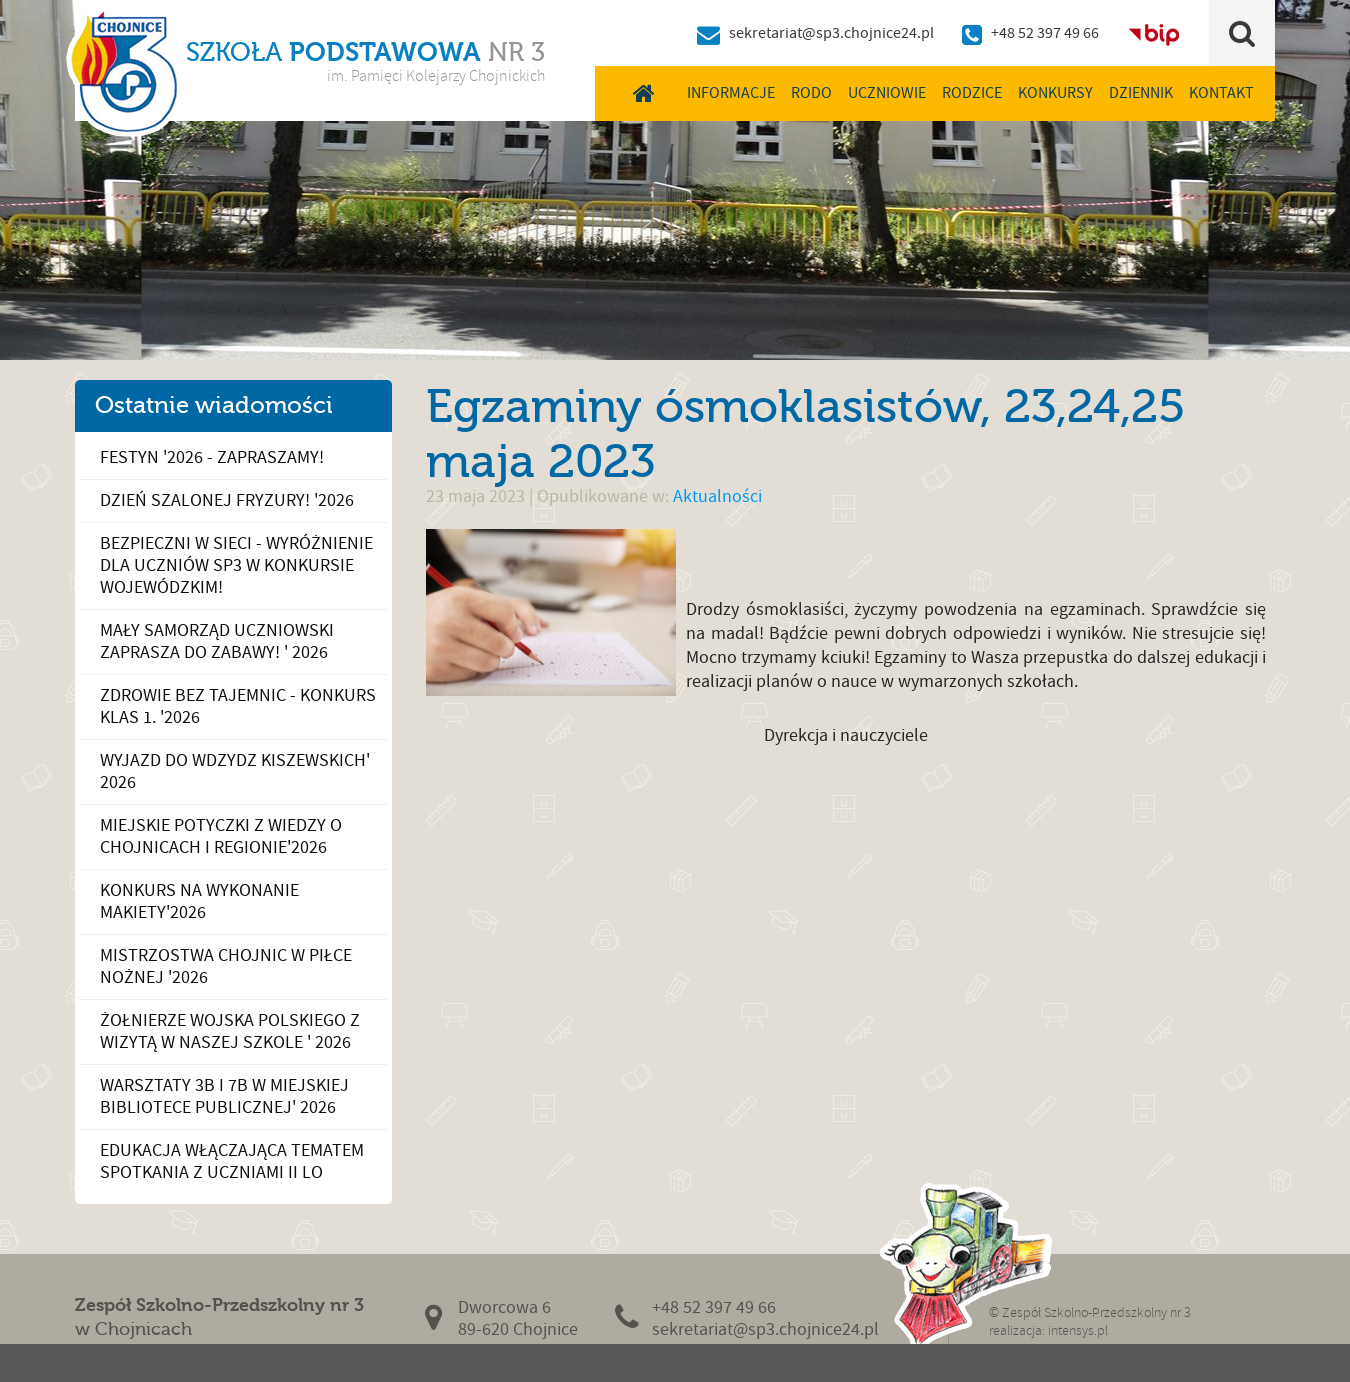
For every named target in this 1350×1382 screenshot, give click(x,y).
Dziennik (1141, 93)
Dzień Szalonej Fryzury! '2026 (227, 500)
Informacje (731, 93)
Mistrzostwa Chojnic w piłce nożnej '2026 (226, 966)
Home (643, 93)
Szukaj (1242, 33)
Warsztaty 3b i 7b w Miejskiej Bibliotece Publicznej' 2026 (224, 1096)
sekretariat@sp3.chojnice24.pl (831, 33)
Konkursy (1055, 93)
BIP (1154, 33)
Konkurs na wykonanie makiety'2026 (199, 901)
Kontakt (1221, 93)
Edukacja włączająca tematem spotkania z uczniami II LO (232, 1161)
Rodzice (972, 93)
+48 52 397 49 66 (1045, 33)
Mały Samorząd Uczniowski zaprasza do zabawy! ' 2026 (217, 641)
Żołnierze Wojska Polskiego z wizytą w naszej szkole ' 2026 (230, 1031)
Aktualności (717, 496)
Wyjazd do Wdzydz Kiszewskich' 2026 (235, 771)
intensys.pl (1078, 1330)
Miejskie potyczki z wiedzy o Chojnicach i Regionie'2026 (221, 836)
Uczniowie (887, 93)
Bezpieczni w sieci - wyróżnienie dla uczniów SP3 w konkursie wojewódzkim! (236, 565)
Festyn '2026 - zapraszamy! (212, 457)
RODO (811, 93)
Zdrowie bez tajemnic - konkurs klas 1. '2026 (238, 706)
